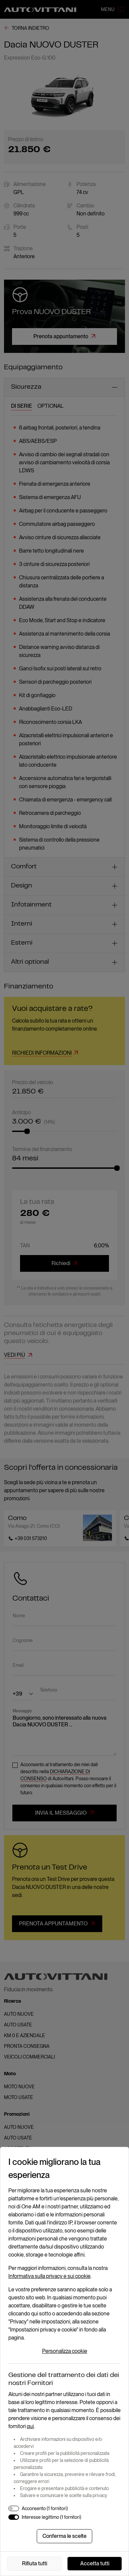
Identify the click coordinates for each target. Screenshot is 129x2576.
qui (30, 2426)
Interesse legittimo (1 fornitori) (51, 2517)
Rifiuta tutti (34, 2563)
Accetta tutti (94, 2563)
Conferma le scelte (64, 2536)
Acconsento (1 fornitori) (45, 2508)
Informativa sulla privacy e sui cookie (49, 2276)
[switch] (13, 2508)
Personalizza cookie (64, 2351)
